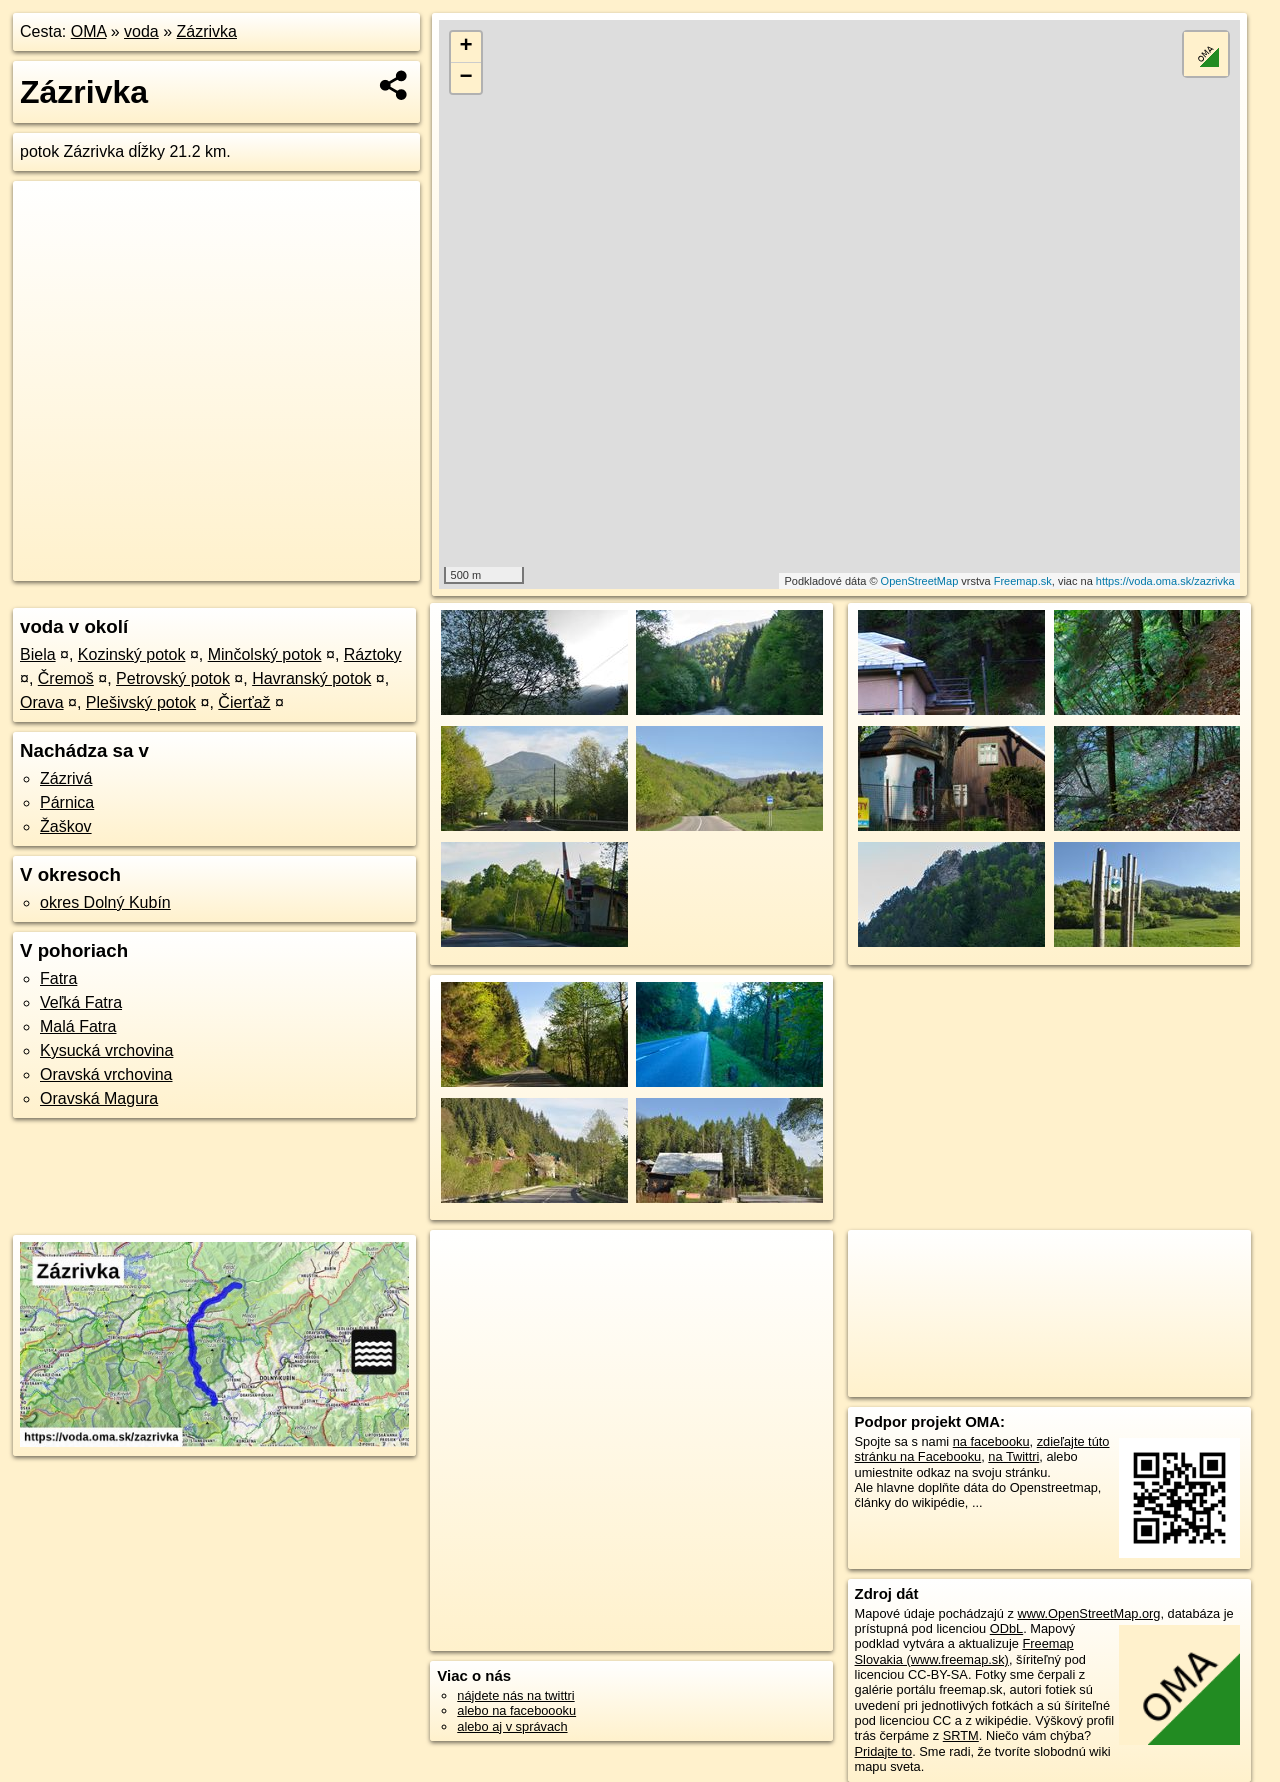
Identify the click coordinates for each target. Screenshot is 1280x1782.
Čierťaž (244, 702)
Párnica (67, 802)
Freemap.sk (1023, 581)
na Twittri (1013, 1456)
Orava (42, 702)
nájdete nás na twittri (515, 1695)
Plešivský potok (141, 702)
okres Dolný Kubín (105, 902)
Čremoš (66, 678)
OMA (89, 31)
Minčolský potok (265, 654)
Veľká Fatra (81, 1002)
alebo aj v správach (512, 1726)
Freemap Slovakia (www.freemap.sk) (964, 1651)
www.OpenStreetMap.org (1088, 1613)
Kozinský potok (132, 654)
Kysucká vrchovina (106, 1050)
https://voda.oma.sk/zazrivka (1165, 581)
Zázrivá (66, 778)
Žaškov (66, 826)
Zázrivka (207, 31)
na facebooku (991, 1441)
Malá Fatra (78, 1026)
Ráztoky (373, 654)
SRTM (961, 1735)
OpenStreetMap (920, 581)
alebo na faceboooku (516, 1710)
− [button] (466, 78)
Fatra (58, 978)
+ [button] (466, 47)
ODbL (1006, 1628)
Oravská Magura (99, 1098)
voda (141, 31)
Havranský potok (311, 678)
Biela (38, 654)
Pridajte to (884, 1751)
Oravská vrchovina (106, 1074)
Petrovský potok (173, 678)
